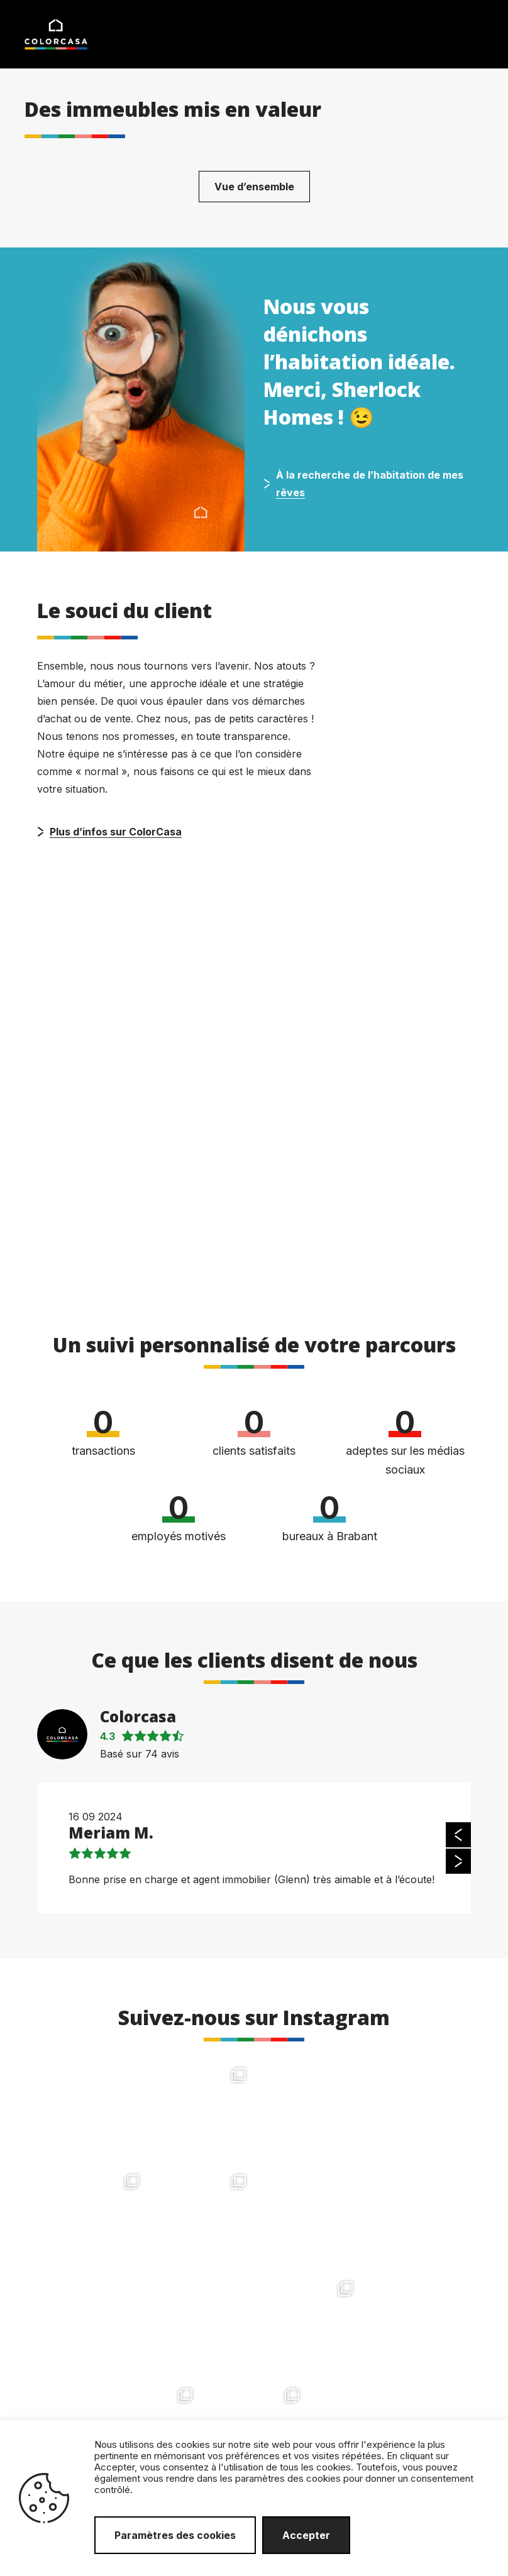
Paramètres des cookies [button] (175, 2535)
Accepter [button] (306, 2535)
